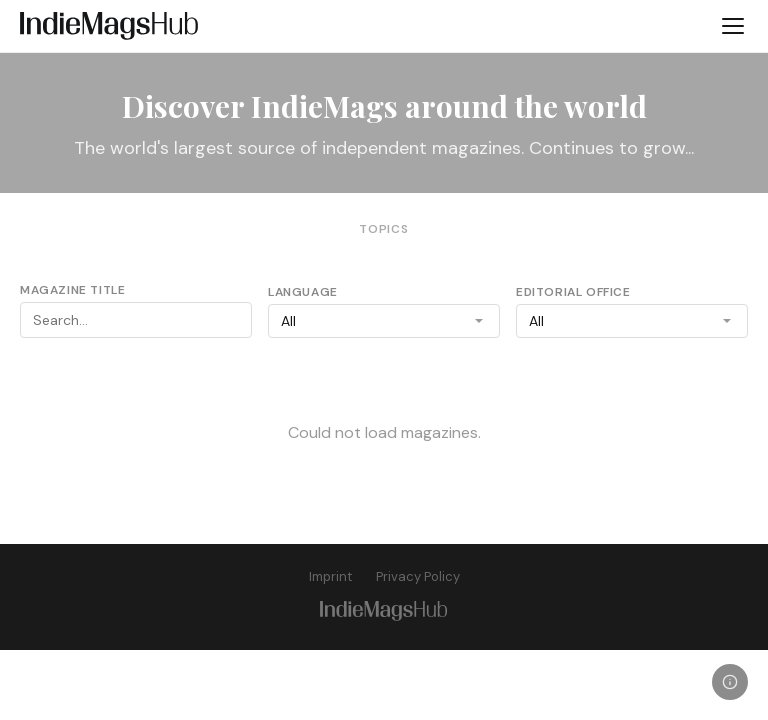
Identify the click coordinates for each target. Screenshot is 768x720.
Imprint (330, 576)
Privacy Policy (418, 576)
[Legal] (730, 682)
